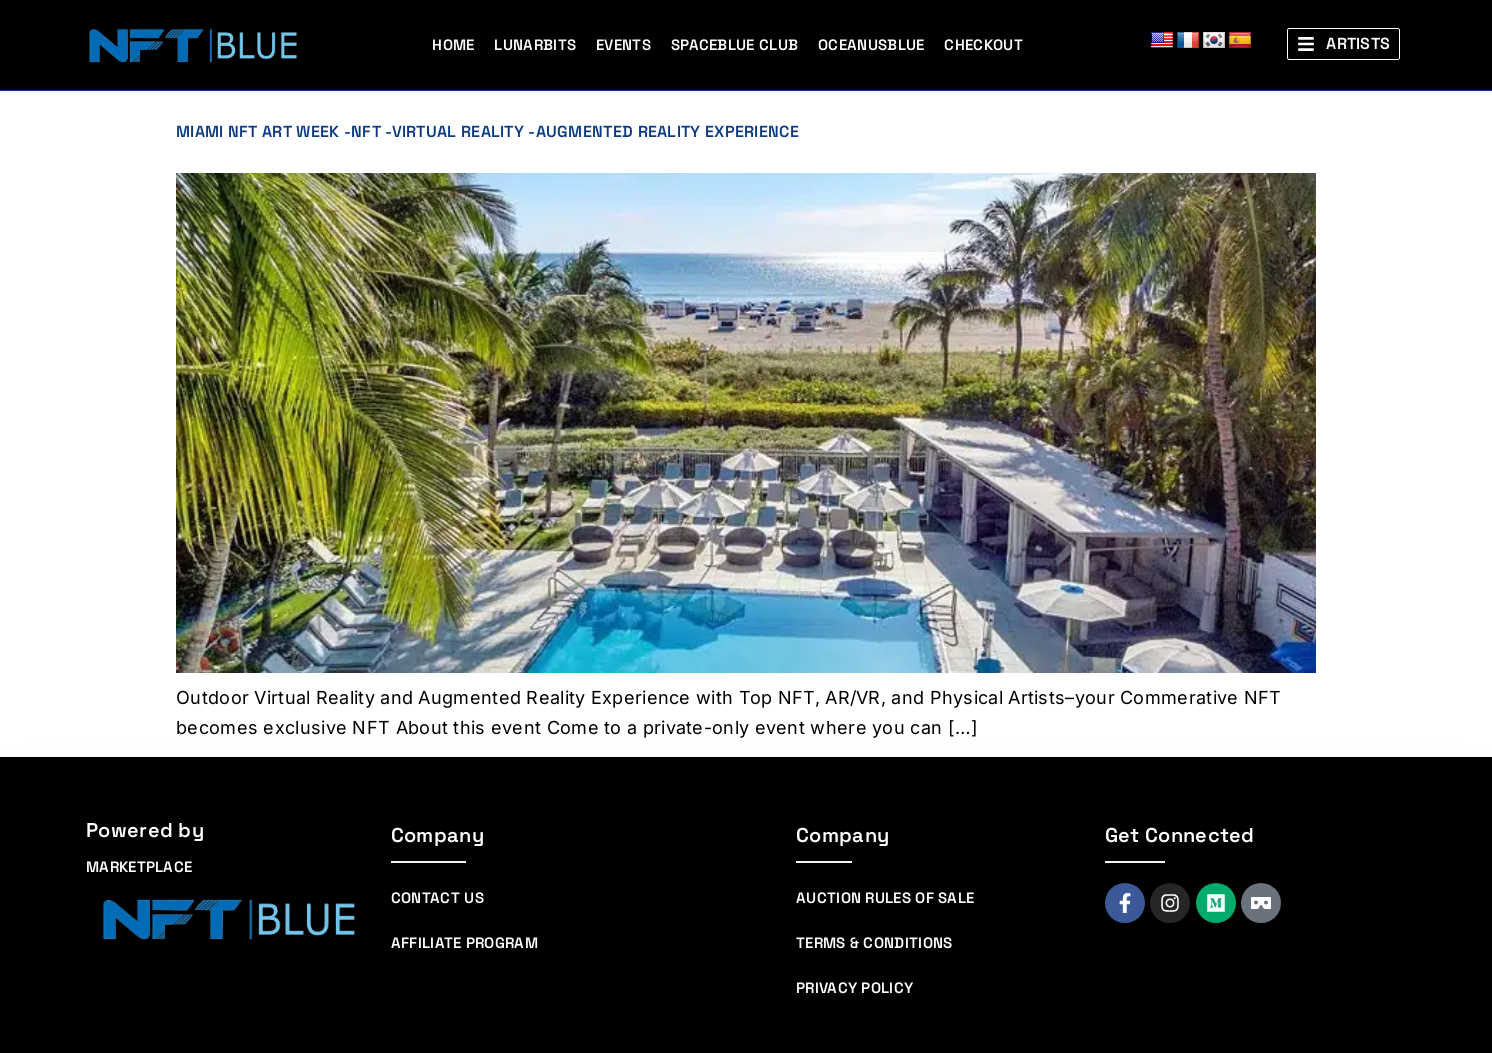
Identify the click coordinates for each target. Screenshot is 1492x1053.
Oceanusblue (871, 44)
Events (623, 44)
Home (453, 44)
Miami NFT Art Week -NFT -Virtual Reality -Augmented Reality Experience (487, 131)
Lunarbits (535, 44)
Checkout (983, 44)
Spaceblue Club (734, 44)
